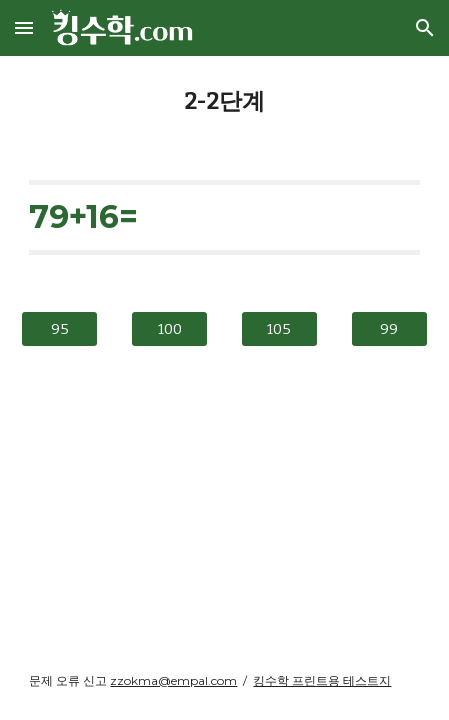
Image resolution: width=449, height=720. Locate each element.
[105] (279, 328)
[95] (59, 328)
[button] (24, 27)
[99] (389, 328)
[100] (169, 328)
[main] (224, 102)
